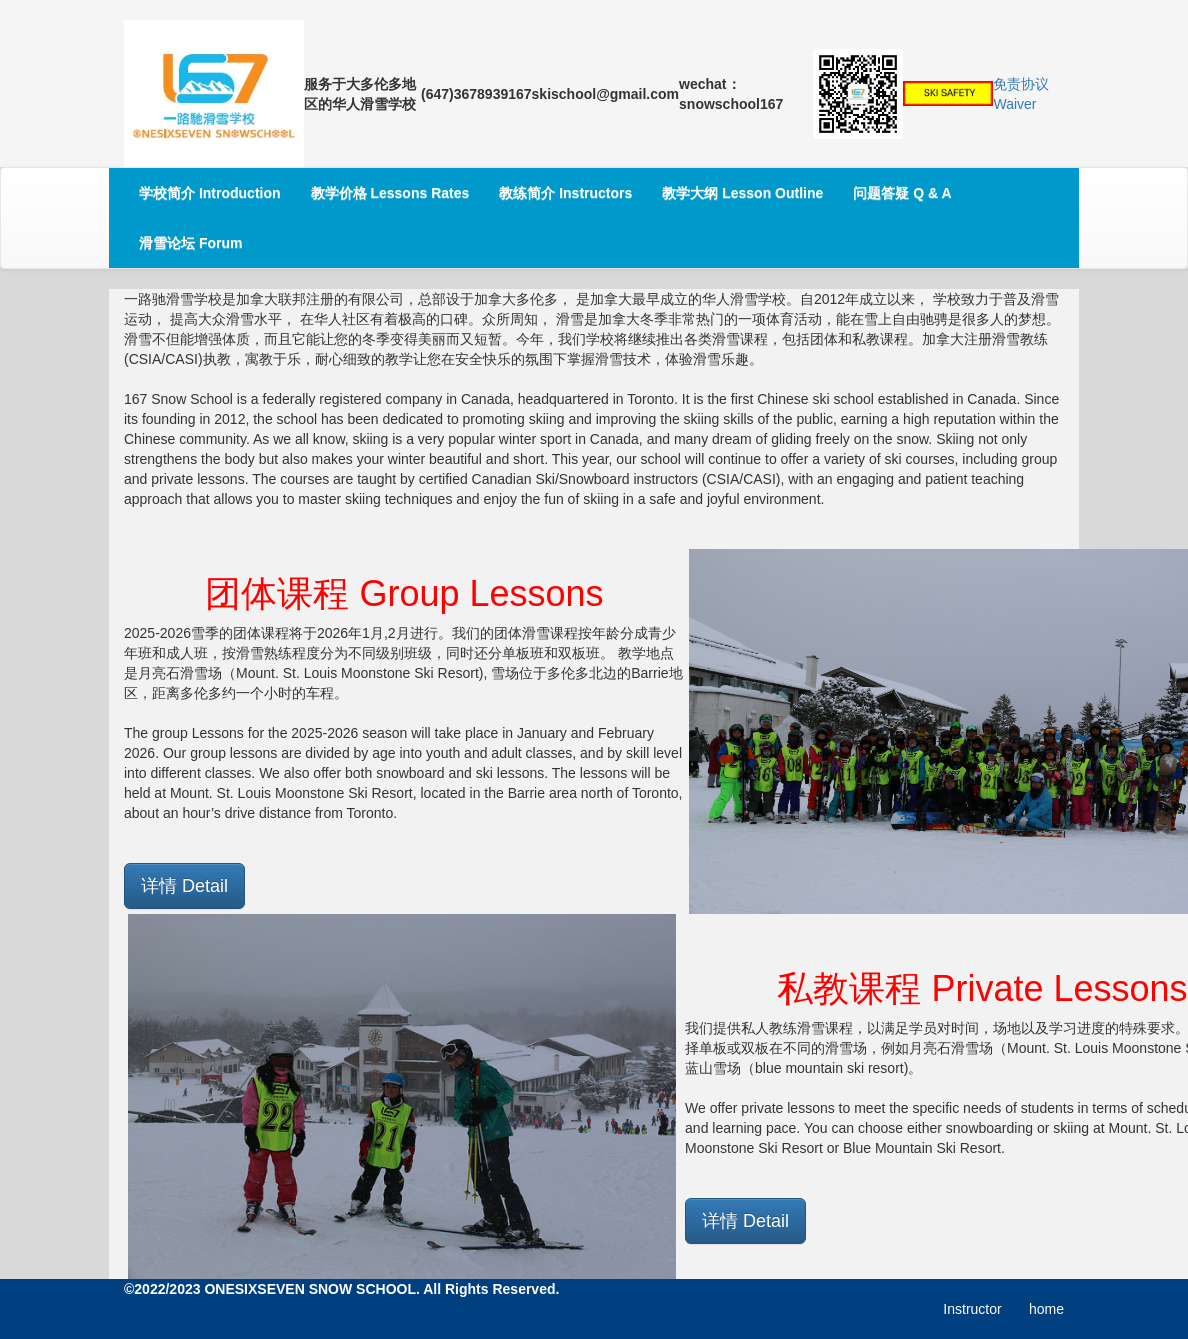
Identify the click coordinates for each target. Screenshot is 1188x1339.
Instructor (972, 1309)
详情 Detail (184, 886)
